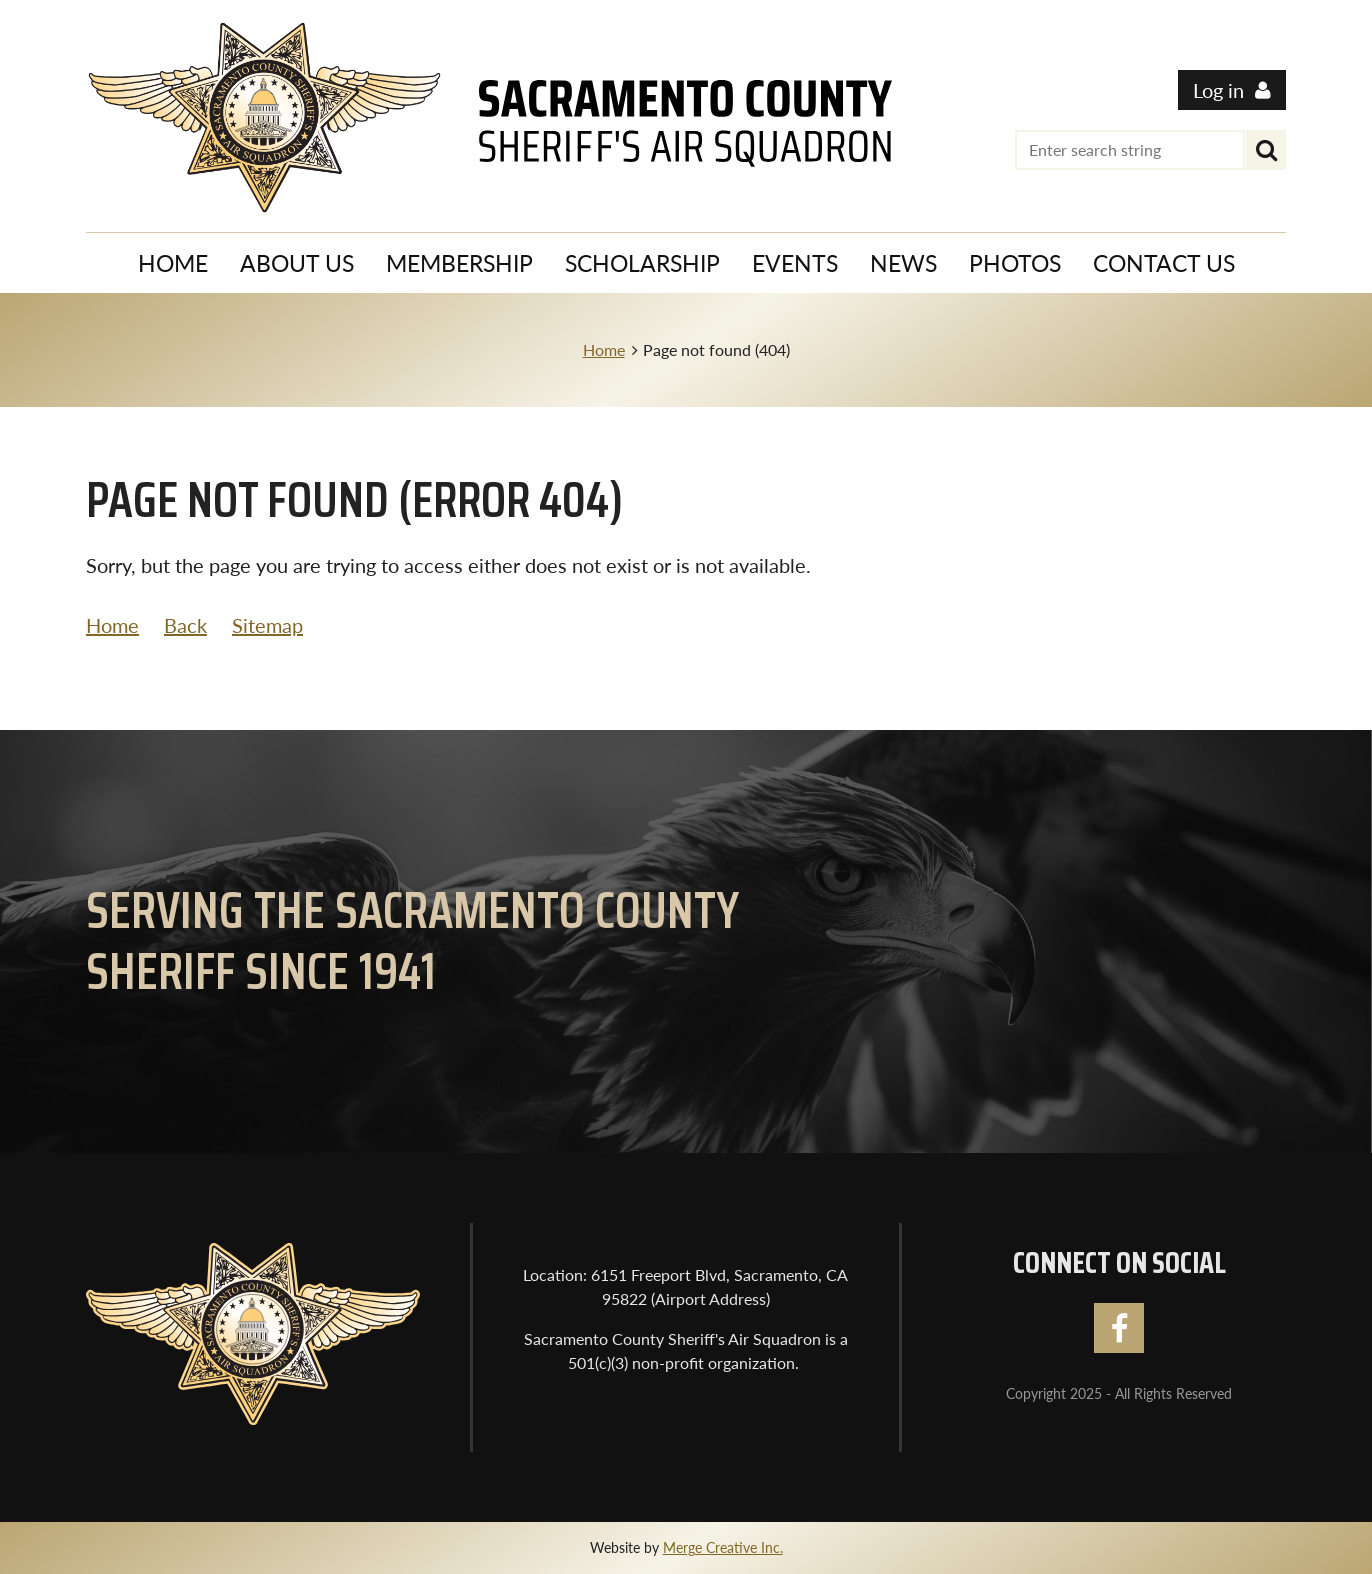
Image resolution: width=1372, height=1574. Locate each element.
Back (185, 625)
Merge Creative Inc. (723, 1547)
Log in (1218, 90)
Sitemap (267, 625)
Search (1266, 150)
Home (604, 349)
